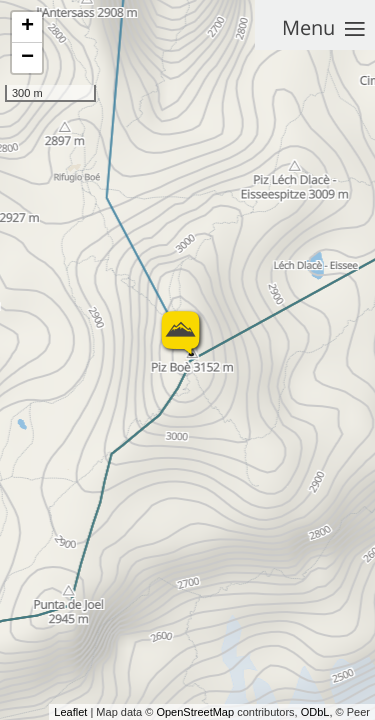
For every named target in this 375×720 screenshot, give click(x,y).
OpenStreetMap (195, 712)
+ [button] (27, 27)
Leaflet (70, 712)
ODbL (315, 712)
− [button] (27, 58)
